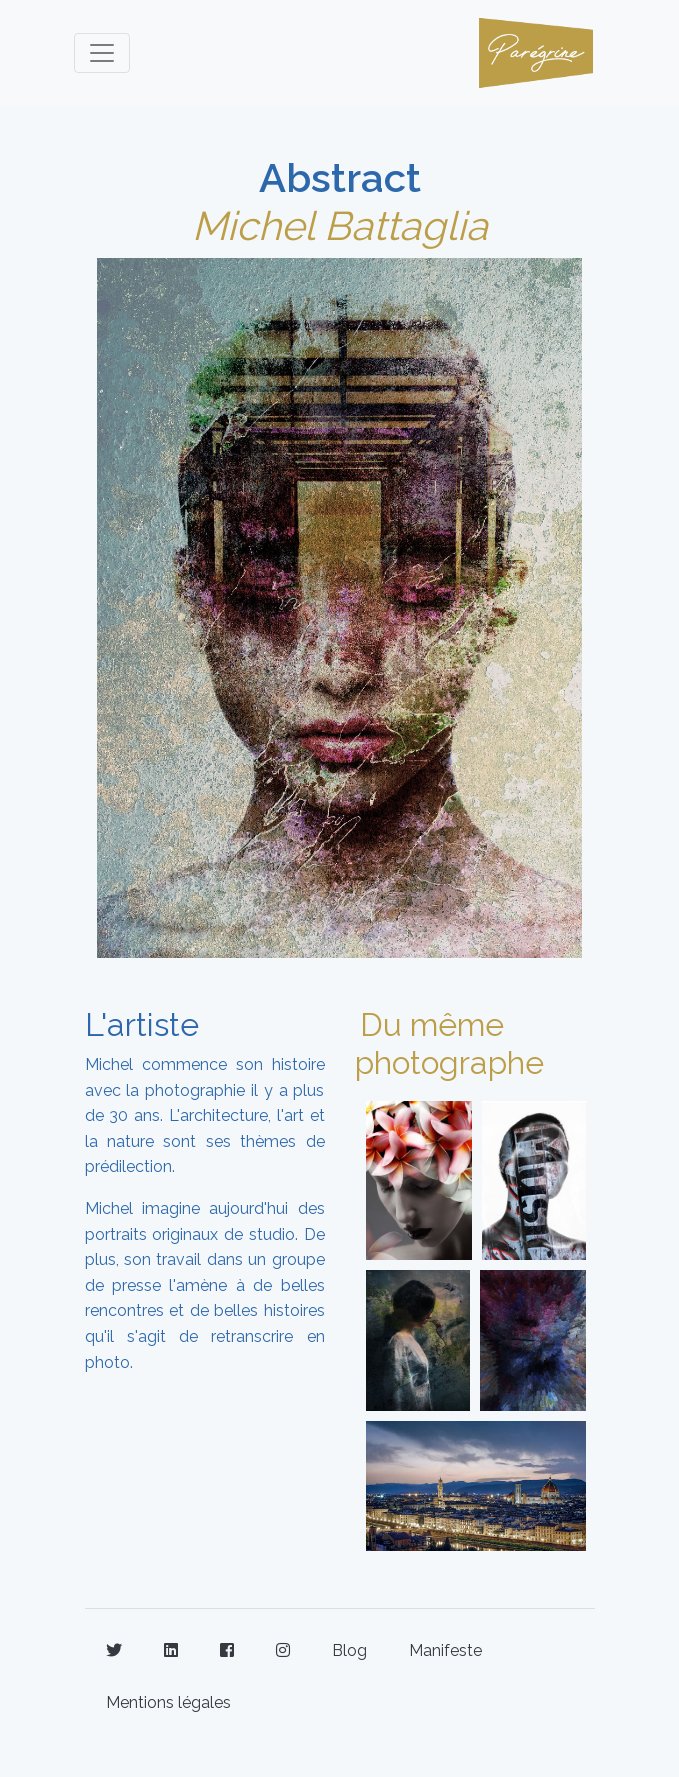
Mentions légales (168, 1702)
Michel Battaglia (340, 225)
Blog (349, 1650)
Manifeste (445, 1650)
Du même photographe (449, 1043)
